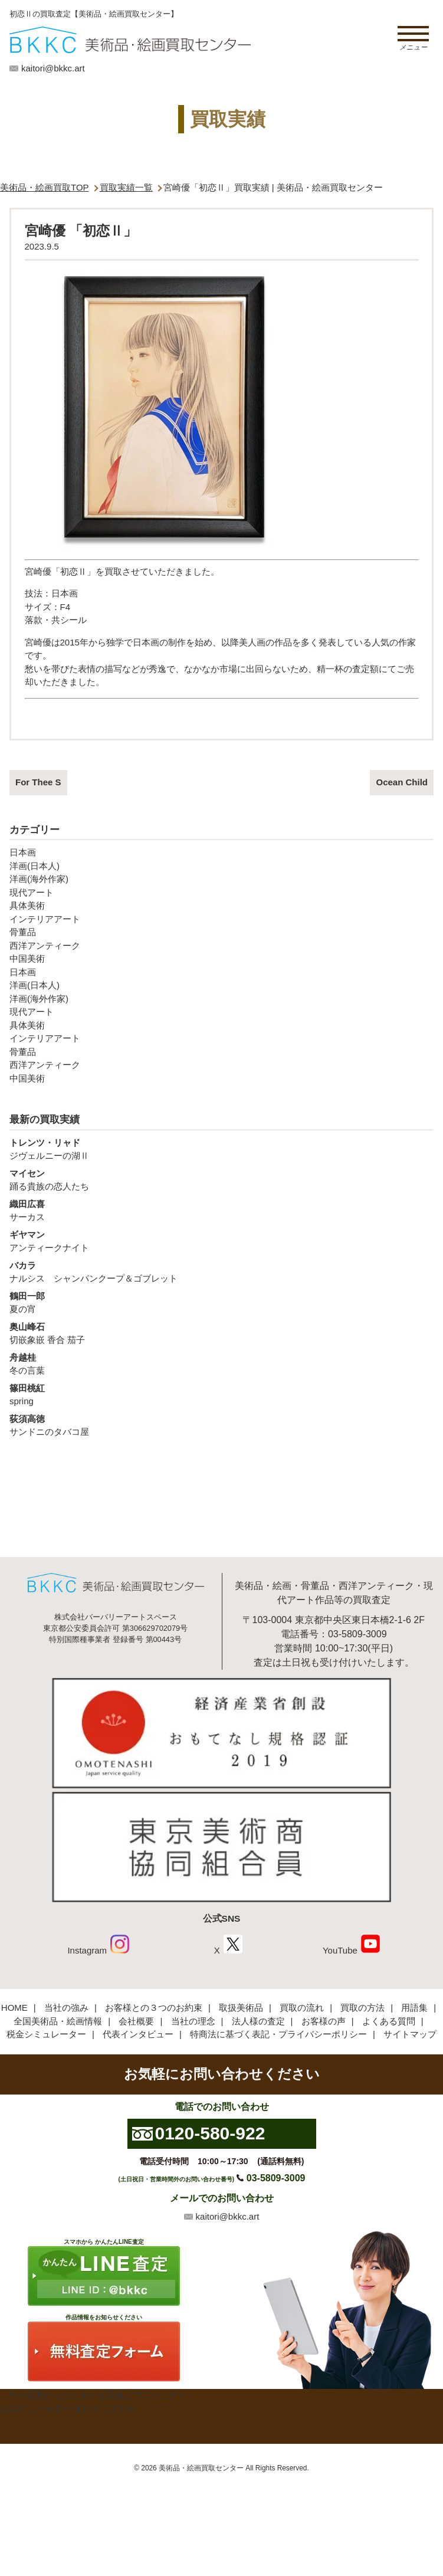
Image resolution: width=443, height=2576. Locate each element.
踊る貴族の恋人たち (221, 1179)
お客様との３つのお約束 (153, 2008)
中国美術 (27, 958)
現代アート (31, 892)
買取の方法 (362, 2008)
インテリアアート (44, 919)
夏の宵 (221, 1302)
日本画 (22, 852)
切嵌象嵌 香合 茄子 (221, 1332)
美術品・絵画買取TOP (44, 187)
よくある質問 (388, 2021)
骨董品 (22, 932)
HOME (14, 2008)
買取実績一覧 (126, 187)
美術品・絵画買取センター (201, 2468)
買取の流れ (302, 2008)
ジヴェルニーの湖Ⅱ (221, 1148)
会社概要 (136, 2021)
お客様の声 (323, 2021)
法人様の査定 (258, 2021)
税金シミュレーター (46, 2034)
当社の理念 (193, 2021)
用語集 (414, 2008)
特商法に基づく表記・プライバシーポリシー (278, 2034)
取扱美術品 (241, 2008)
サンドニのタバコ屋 (221, 1424)
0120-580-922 (210, 2133)
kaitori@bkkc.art (53, 68)
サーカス (221, 1210)
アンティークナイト (221, 1240)
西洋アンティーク (44, 945)
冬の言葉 (221, 1363)
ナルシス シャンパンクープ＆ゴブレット (221, 1271)
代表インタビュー (138, 2034)
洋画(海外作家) (38, 879)
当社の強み (66, 2008)
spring (221, 1394)
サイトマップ (410, 2034)
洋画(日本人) (34, 866)
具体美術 (27, 905)
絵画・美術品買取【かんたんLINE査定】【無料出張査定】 (130, 40)
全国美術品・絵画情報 (58, 2021)
